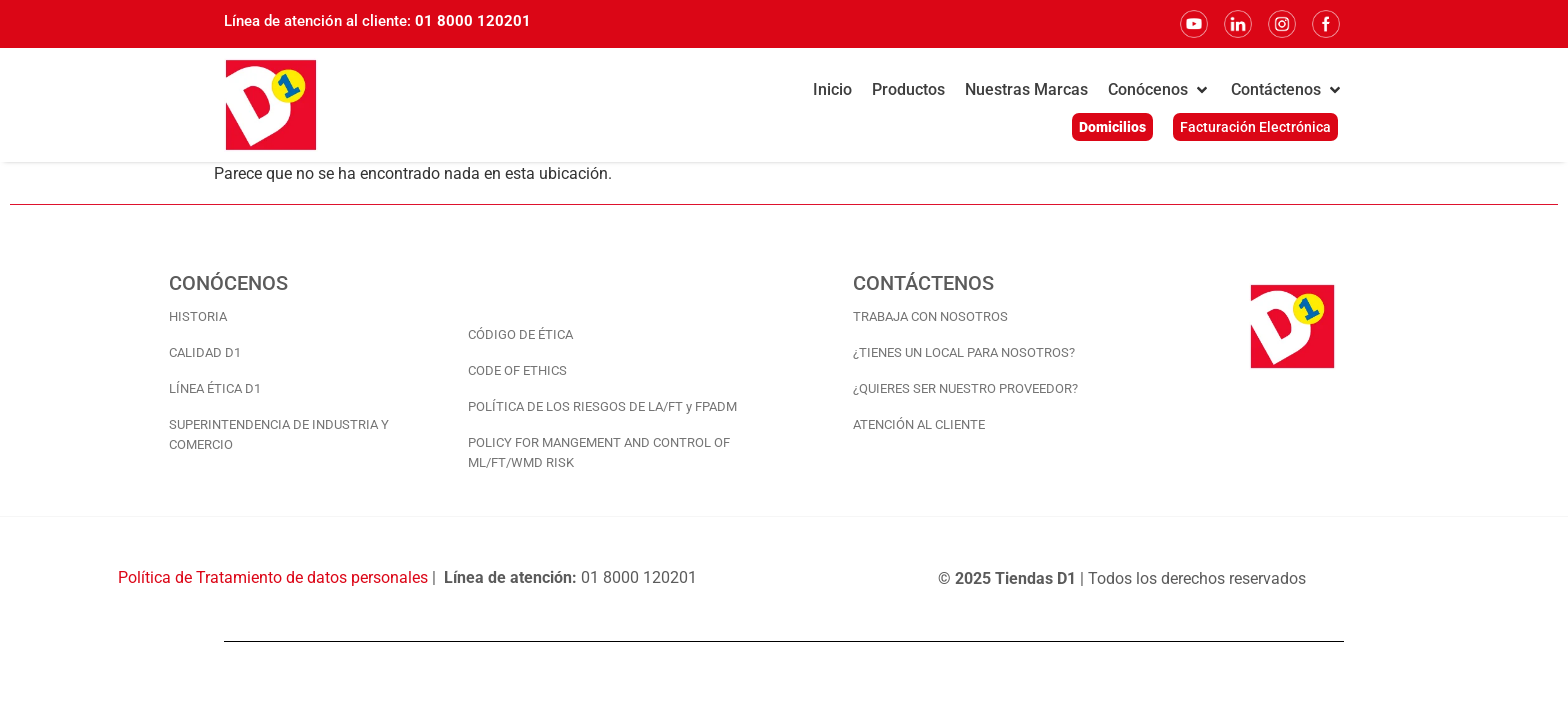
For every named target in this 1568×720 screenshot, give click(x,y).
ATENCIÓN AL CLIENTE (919, 424)
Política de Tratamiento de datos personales (273, 577)
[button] (1159, 90)
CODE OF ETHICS (517, 370)
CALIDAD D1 (205, 352)
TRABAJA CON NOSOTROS (930, 316)
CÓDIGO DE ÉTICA (520, 334)
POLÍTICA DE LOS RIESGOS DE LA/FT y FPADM (602, 406)
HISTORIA (198, 316)
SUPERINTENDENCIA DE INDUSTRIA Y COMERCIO (279, 434)
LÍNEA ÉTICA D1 (215, 388)
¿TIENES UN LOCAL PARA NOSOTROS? (964, 352)
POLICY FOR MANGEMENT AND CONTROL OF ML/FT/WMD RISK (599, 452)
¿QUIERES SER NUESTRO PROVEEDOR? (965, 388)
